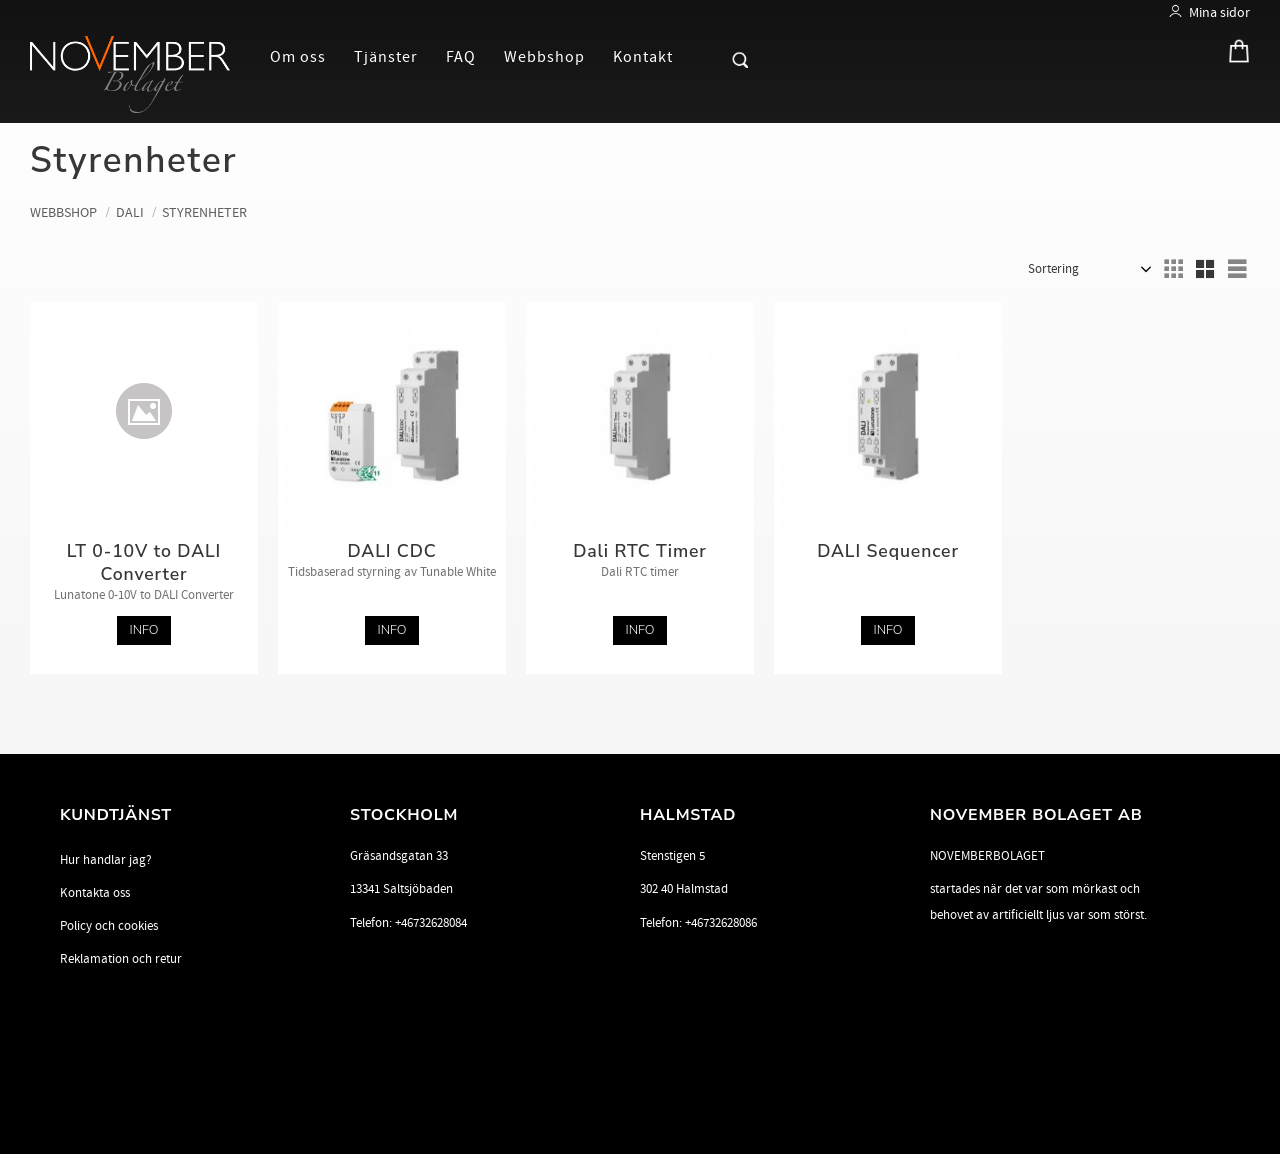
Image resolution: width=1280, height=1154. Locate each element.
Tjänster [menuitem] (386, 57)
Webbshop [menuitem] (544, 57)
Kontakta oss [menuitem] (95, 893)
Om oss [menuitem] (298, 57)
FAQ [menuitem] (461, 57)
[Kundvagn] (1233, 55)
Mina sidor (1219, 12)
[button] (706, 56)
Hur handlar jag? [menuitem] (106, 860)
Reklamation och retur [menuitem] (121, 959)
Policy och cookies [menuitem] (109, 926)
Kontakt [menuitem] (643, 57)
